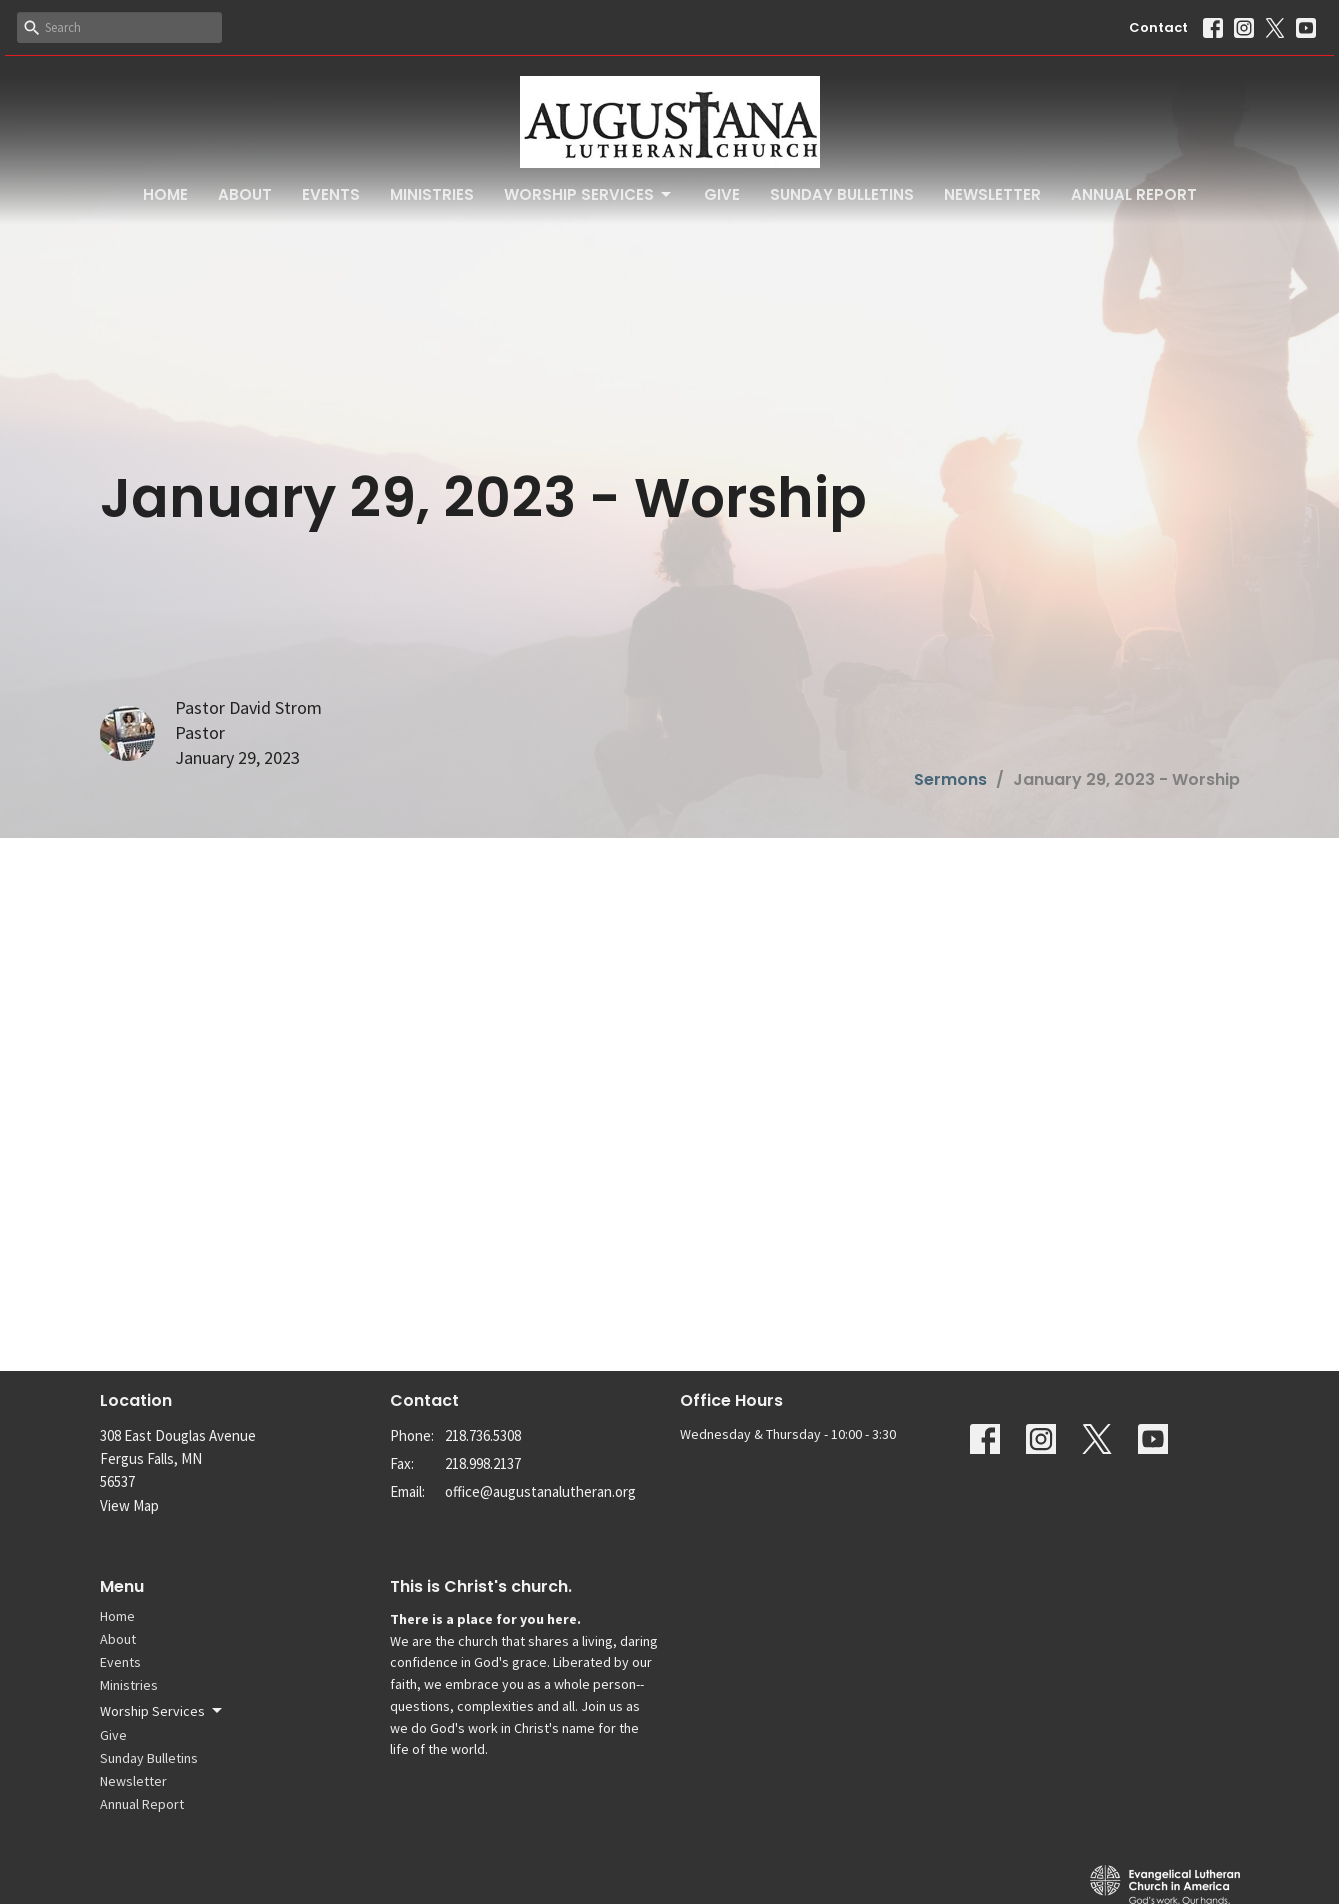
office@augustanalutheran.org (540, 1491)
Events (331, 194)
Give (722, 194)
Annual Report (1134, 194)
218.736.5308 (483, 1435)
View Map (129, 1505)
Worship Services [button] (162, 1711)
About (245, 194)
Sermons (950, 779)
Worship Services (589, 194)
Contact (1158, 27)
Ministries (432, 194)
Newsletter (992, 194)
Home (165, 194)
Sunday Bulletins (842, 194)
